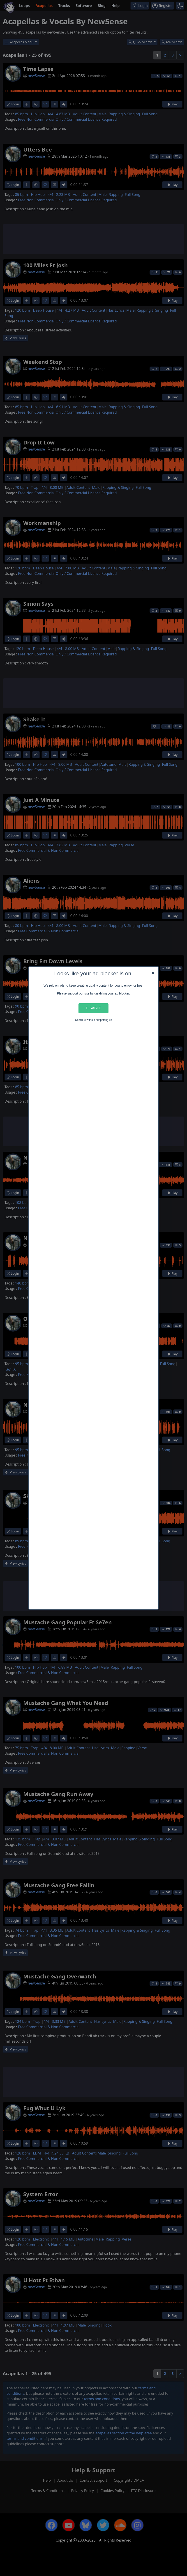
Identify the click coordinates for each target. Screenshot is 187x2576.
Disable (93, 1008)
